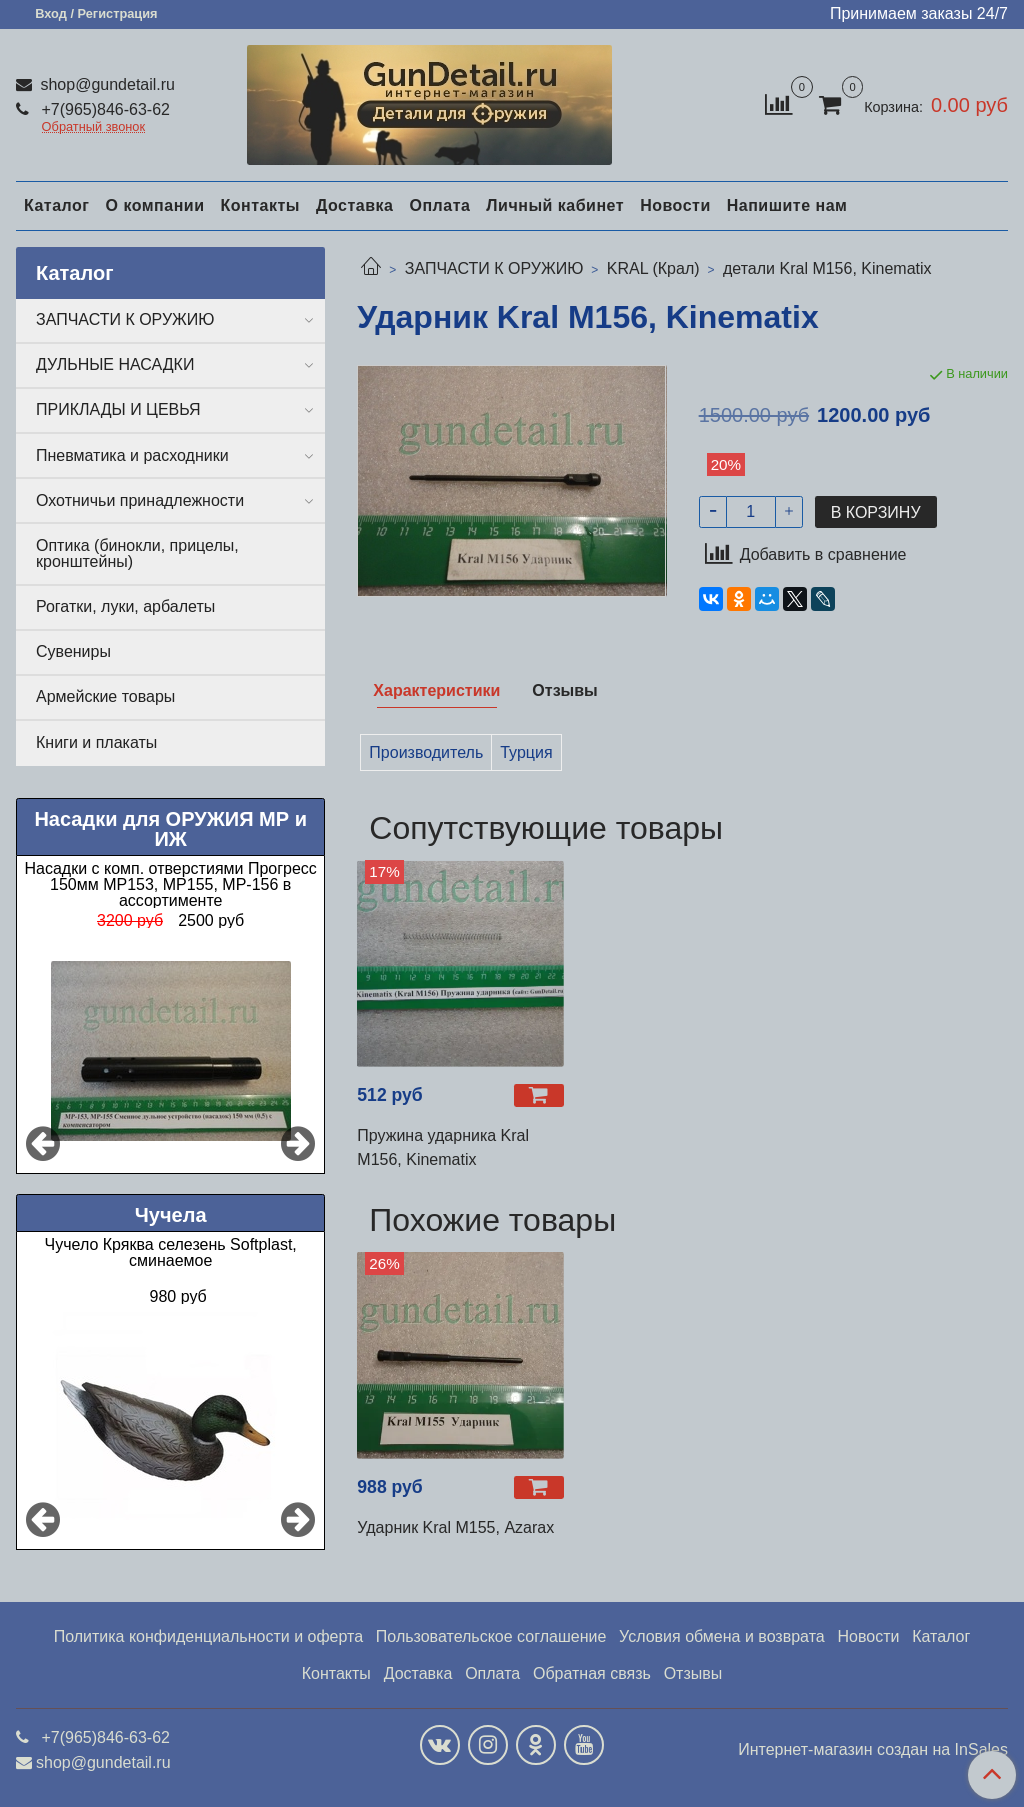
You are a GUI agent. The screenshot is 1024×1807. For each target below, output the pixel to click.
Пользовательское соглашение (491, 1636)
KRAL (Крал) (653, 268)
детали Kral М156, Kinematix (827, 268)
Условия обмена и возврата (722, 1636)
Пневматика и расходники (132, 455)
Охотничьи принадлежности (140, 500)
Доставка (355, 205)
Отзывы (693, 1673)
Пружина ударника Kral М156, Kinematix (443, 1147)
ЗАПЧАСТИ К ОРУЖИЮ (494, 268)
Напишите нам (787, 205)
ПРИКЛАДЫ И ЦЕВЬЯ (118, 409)
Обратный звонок (94, 127)
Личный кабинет (555, 205)
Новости (675, 205)
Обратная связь (592, 1673)
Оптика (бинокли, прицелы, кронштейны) (137, 553)
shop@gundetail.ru (105, 84)
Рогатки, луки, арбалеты (125, 606)
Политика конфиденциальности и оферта (208, 1636)
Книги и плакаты (96, 742)
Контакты (259, 205)
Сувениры (73, 651)
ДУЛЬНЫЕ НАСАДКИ (115, 364)
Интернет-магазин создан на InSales (873, 1750)
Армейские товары (105, 696)
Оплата (439, 205)
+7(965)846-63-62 (103, 109)
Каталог (56, 205)
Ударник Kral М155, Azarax (455, 1527)
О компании (154, 205)
